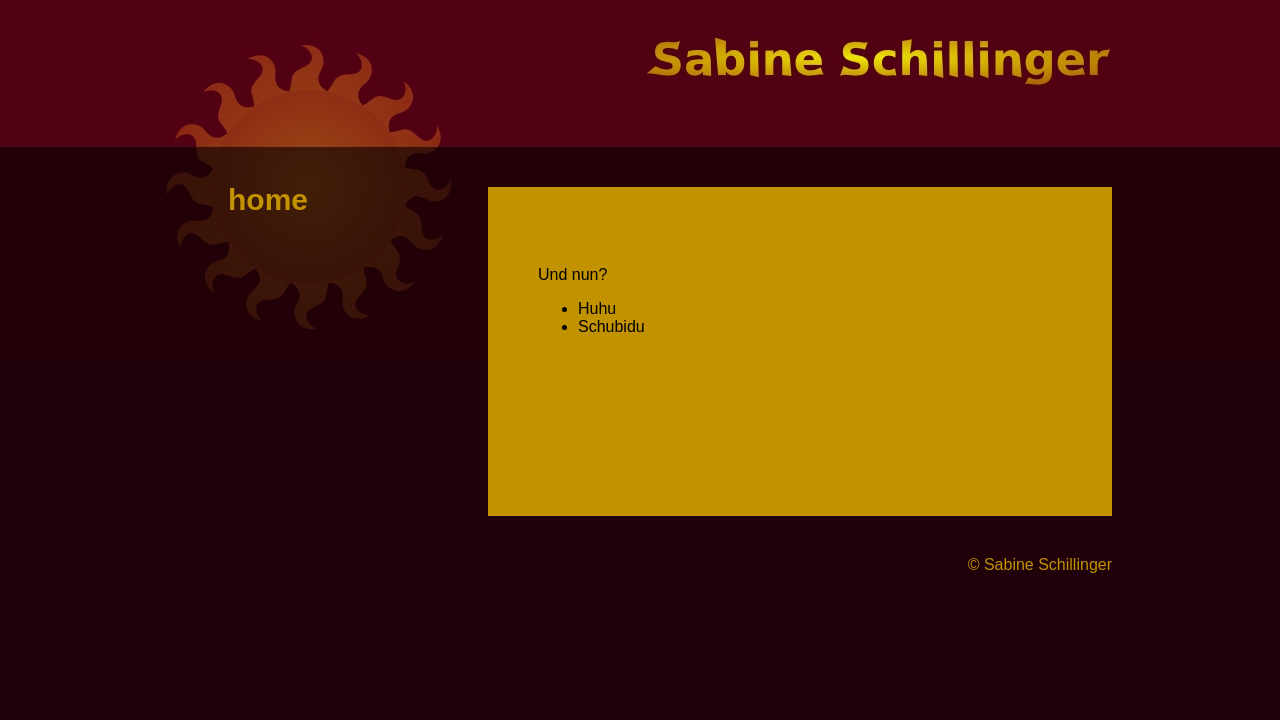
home (268, 199)
